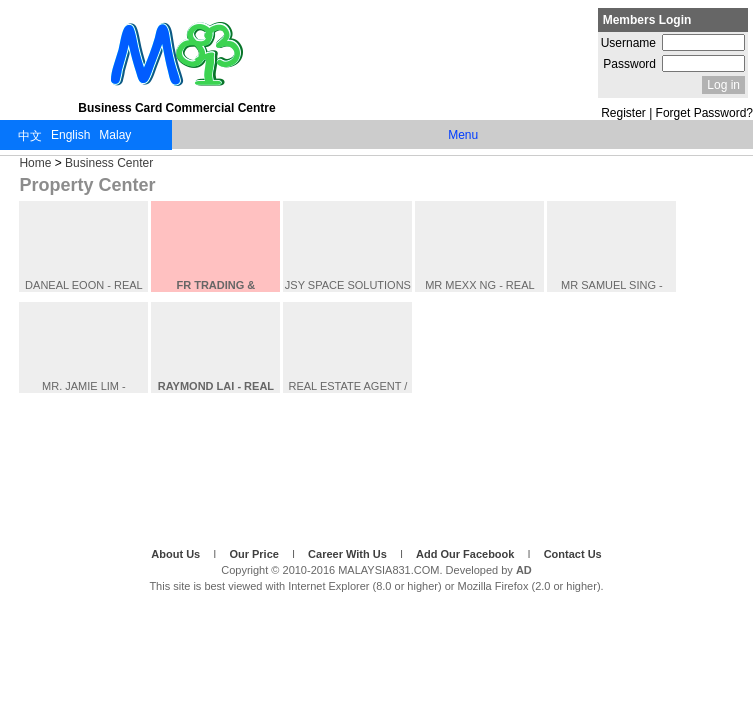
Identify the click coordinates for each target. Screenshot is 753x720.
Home (35, 163)
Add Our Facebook (466, 554)
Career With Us (349, 554)
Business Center (109, 163)
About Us (177, 554)
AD (524, 570)
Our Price (255, 554)
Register (623, 113)
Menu (463, 135)
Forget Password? (704, 113)
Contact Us (573, 554)
